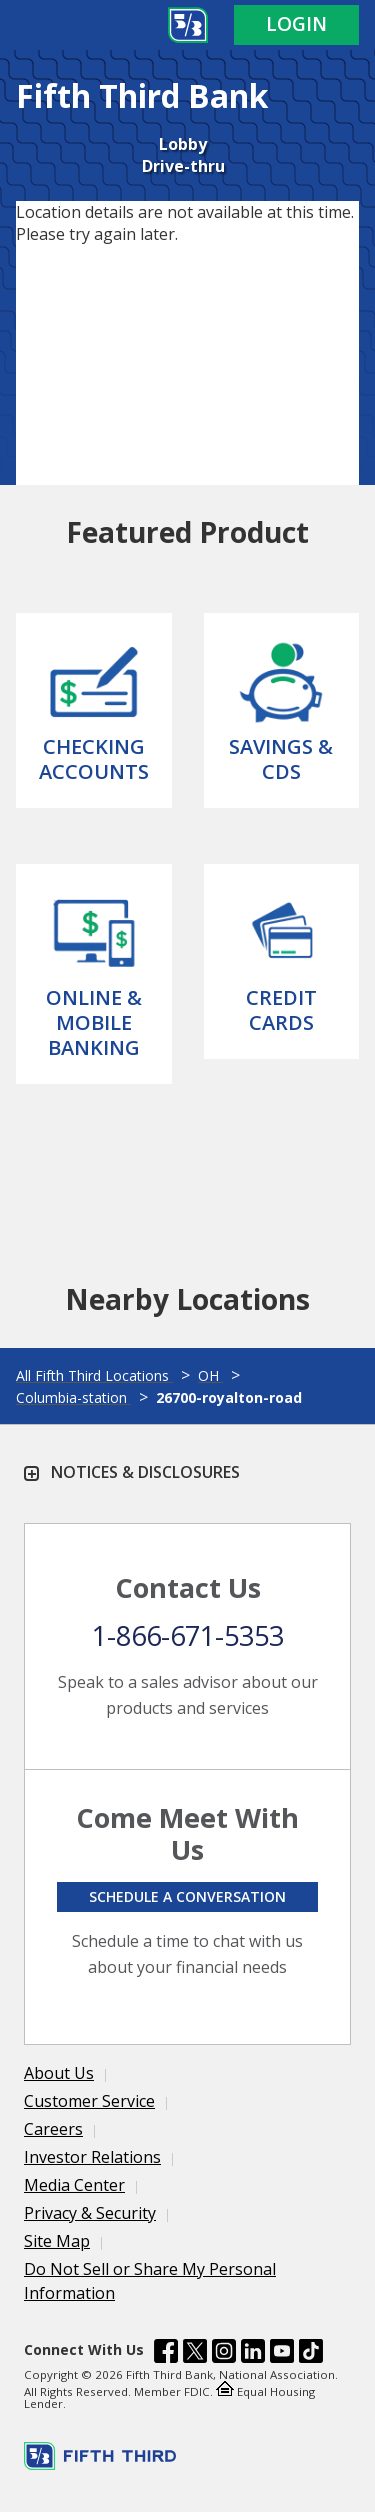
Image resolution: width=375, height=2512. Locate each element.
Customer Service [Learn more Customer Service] (89, 2101)
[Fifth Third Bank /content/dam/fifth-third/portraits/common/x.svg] (195, 2354)
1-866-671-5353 (188, 1635)
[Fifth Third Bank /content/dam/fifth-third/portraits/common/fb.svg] (166, 2354)
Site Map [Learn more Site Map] (57, 2241)
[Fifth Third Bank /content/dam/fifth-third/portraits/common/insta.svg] (224, 2354)
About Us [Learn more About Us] (59, 2073)
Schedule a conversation (187, 1896)
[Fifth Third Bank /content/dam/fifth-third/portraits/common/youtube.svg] (282, 2354)
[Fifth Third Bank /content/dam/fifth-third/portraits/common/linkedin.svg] (253, 2354)
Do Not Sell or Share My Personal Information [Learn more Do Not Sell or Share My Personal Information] (150, 2281)
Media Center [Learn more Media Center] (74, 2185)
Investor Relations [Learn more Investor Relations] (92, 2157)
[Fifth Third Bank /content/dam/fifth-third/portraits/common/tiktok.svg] (311, 2354)
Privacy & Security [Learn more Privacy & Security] (90, 2213)
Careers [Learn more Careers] (53, 2129)
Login (296, 24)
